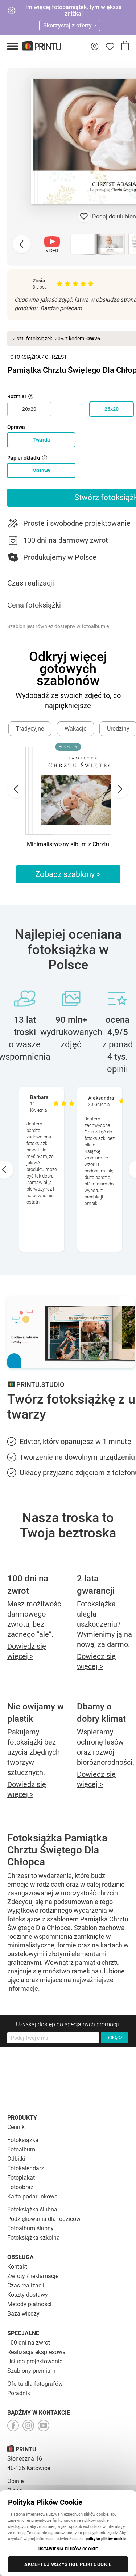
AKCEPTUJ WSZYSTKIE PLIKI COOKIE (68, 2564)
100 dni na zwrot (28, 2342)
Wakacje (75, 728)
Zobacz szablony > (68, 874)
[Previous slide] (22, 244)
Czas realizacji (25, 2285)
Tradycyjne (30, 728)
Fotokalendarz (25, 2168)
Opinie (15, 2481)
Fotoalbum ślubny (30, 2228)
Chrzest (56, 357)
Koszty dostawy (27, 2294)
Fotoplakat (21, 2177)
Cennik (16, 2127)
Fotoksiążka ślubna (32, 2209)
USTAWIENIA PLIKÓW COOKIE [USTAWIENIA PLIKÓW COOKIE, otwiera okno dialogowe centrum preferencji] (68, 2548)
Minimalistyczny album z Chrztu (68, 844)
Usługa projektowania (35, 2361)
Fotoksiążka (24, 357)
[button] (12, 46)
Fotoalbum (21, 2149)
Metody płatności (29, 2304)
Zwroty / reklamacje (32, 2276)
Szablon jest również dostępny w (58, 626)
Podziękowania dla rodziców (44, 2218)
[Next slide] (120, 789)
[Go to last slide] (16, 789)
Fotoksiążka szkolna (33, 2237)
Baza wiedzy (23, 2313)
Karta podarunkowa (32, 2196)
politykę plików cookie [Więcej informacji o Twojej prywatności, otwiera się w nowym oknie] (106, 2538)
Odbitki (16, 2158)
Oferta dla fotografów (35, 2383)
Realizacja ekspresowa (36, 2352)
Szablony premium (31, 2370)
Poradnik (18, 2393)
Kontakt (17, 2266)
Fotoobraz (20, 2187)
